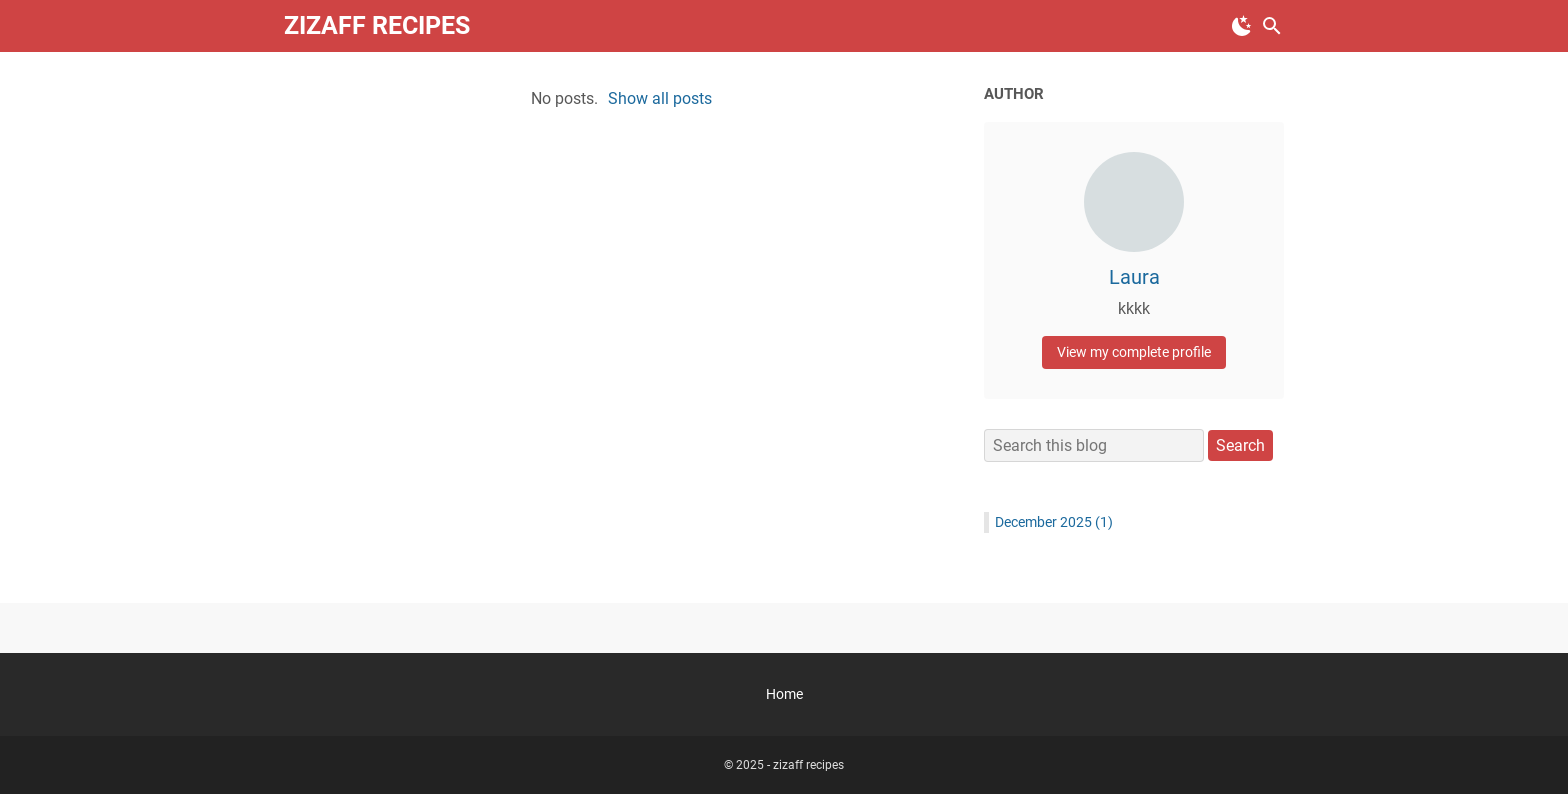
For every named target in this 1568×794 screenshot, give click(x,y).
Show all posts (660, 98)
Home (784, 694)
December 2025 (1054, 522)
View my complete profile (1134, 352)
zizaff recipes (377, 25)
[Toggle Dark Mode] (1242, 26)
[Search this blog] (1272, 26)
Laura (1134, 277)
